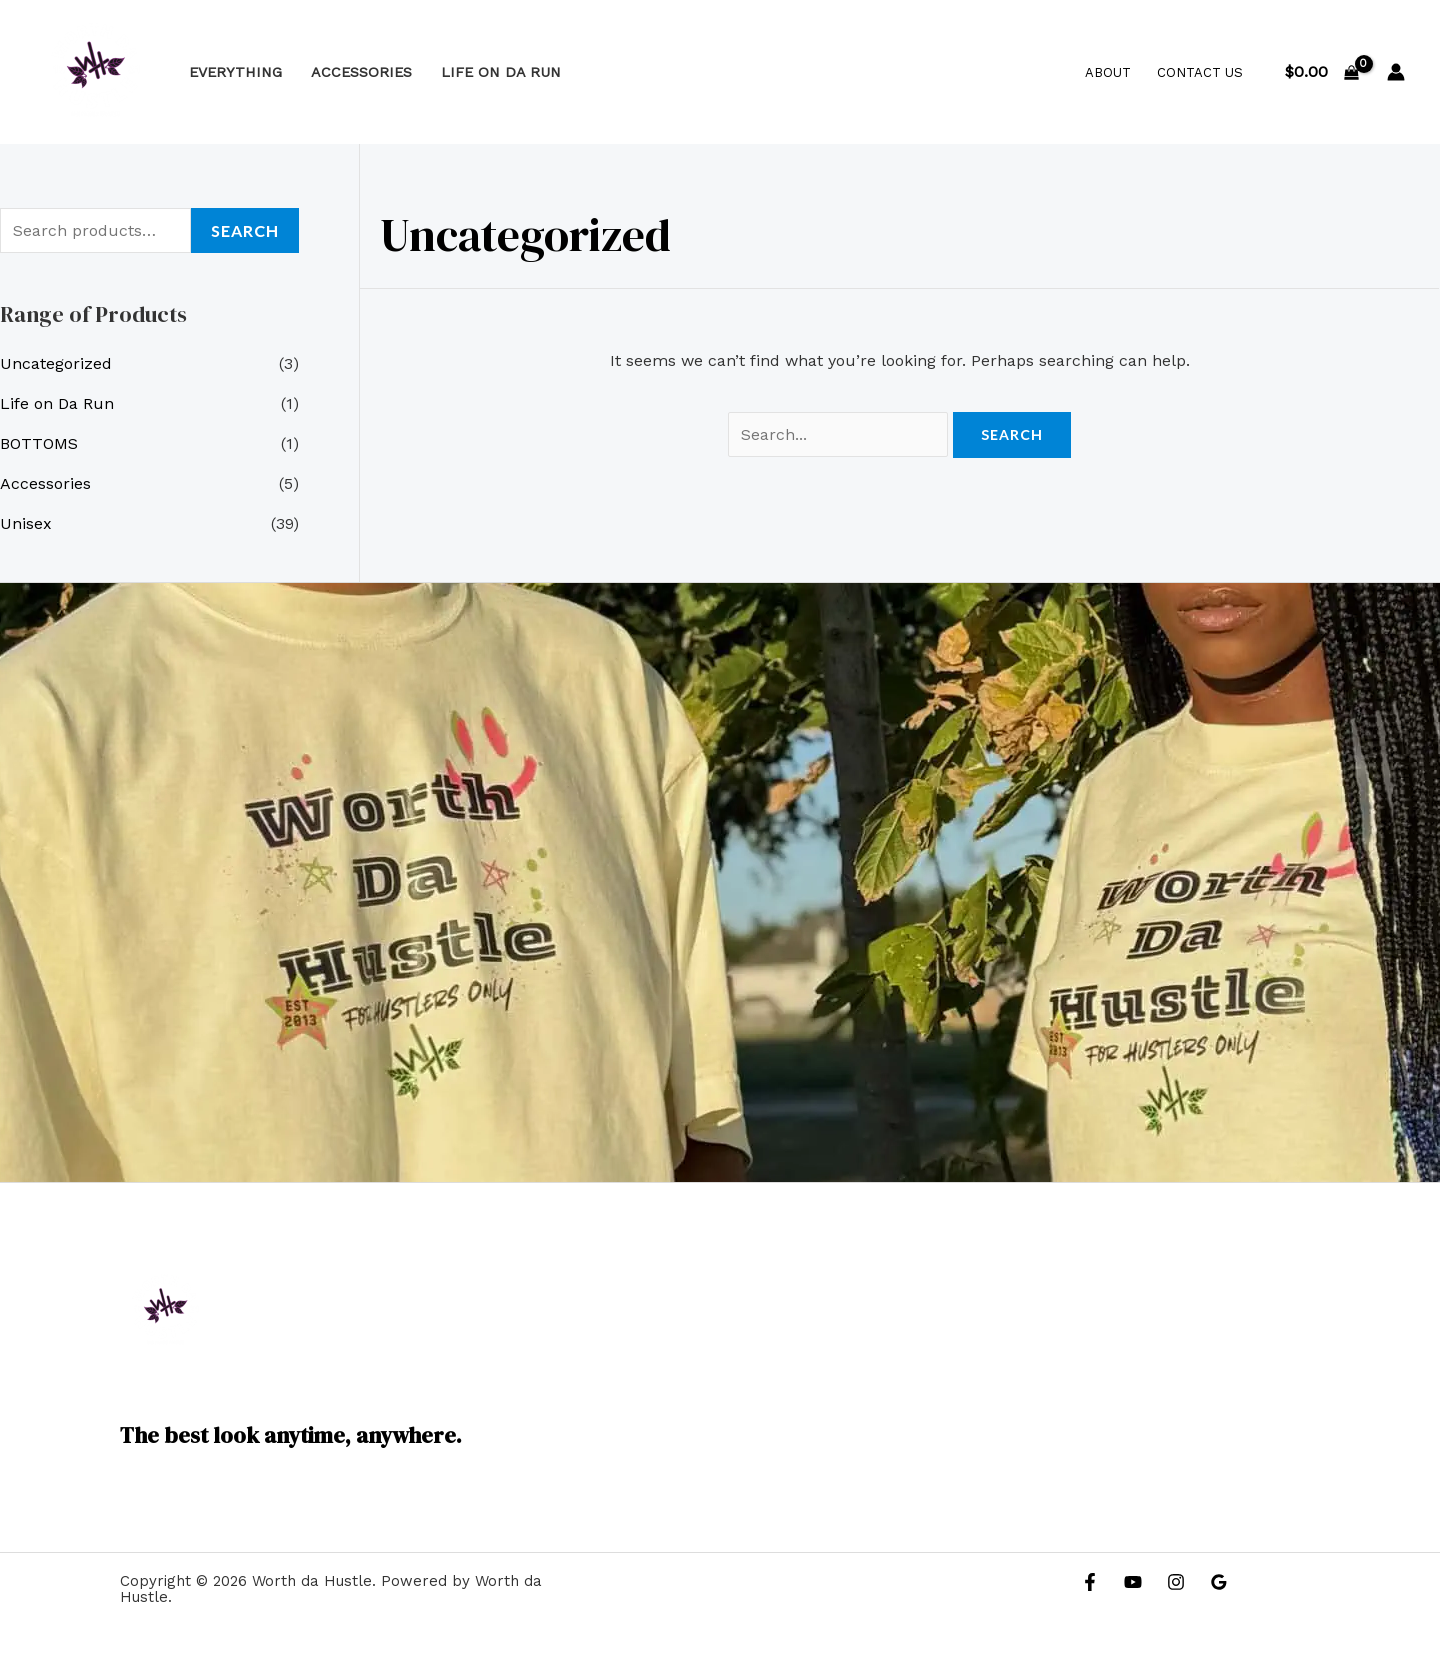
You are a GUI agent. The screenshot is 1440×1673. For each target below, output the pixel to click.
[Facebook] (1090, 1582)
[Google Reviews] (1219, 1582)
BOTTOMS (39, 443)
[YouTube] (1133, 1582)
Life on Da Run (501, 72)
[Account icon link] (1396, 72)
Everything (235, 72)
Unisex (26, 523)
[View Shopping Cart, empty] (1321, 72)
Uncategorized (56, 363)
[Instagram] (1176, 1582)
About (1108, 72)
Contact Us (1200, 72)
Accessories (361, 72)
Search (245, 230)
